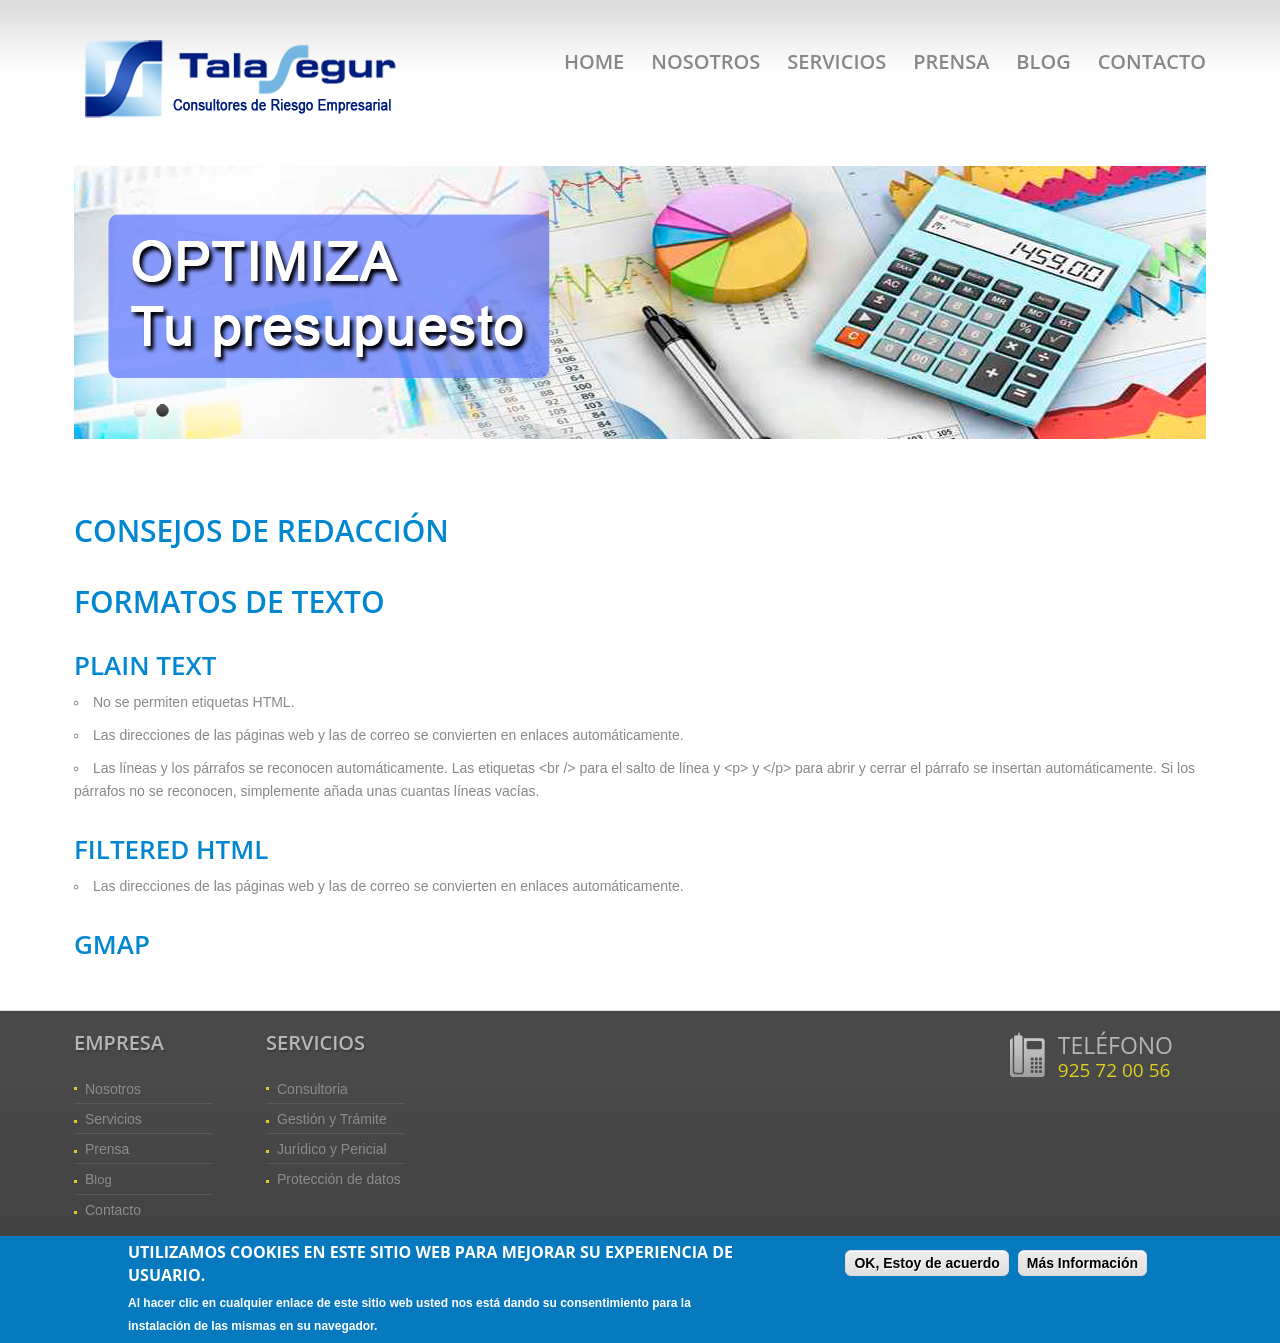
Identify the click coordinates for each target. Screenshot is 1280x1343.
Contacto (1152, 62)
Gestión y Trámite (332, 1119)
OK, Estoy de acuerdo (926, 1265)
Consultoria (312, 1089)
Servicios (836, 62)
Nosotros (705, 62)
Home (594, 62)
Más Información (1082, 1265)
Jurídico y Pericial (332, 1149)
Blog (1043, 62)
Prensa (951, 62)
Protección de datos (339, 1179)
